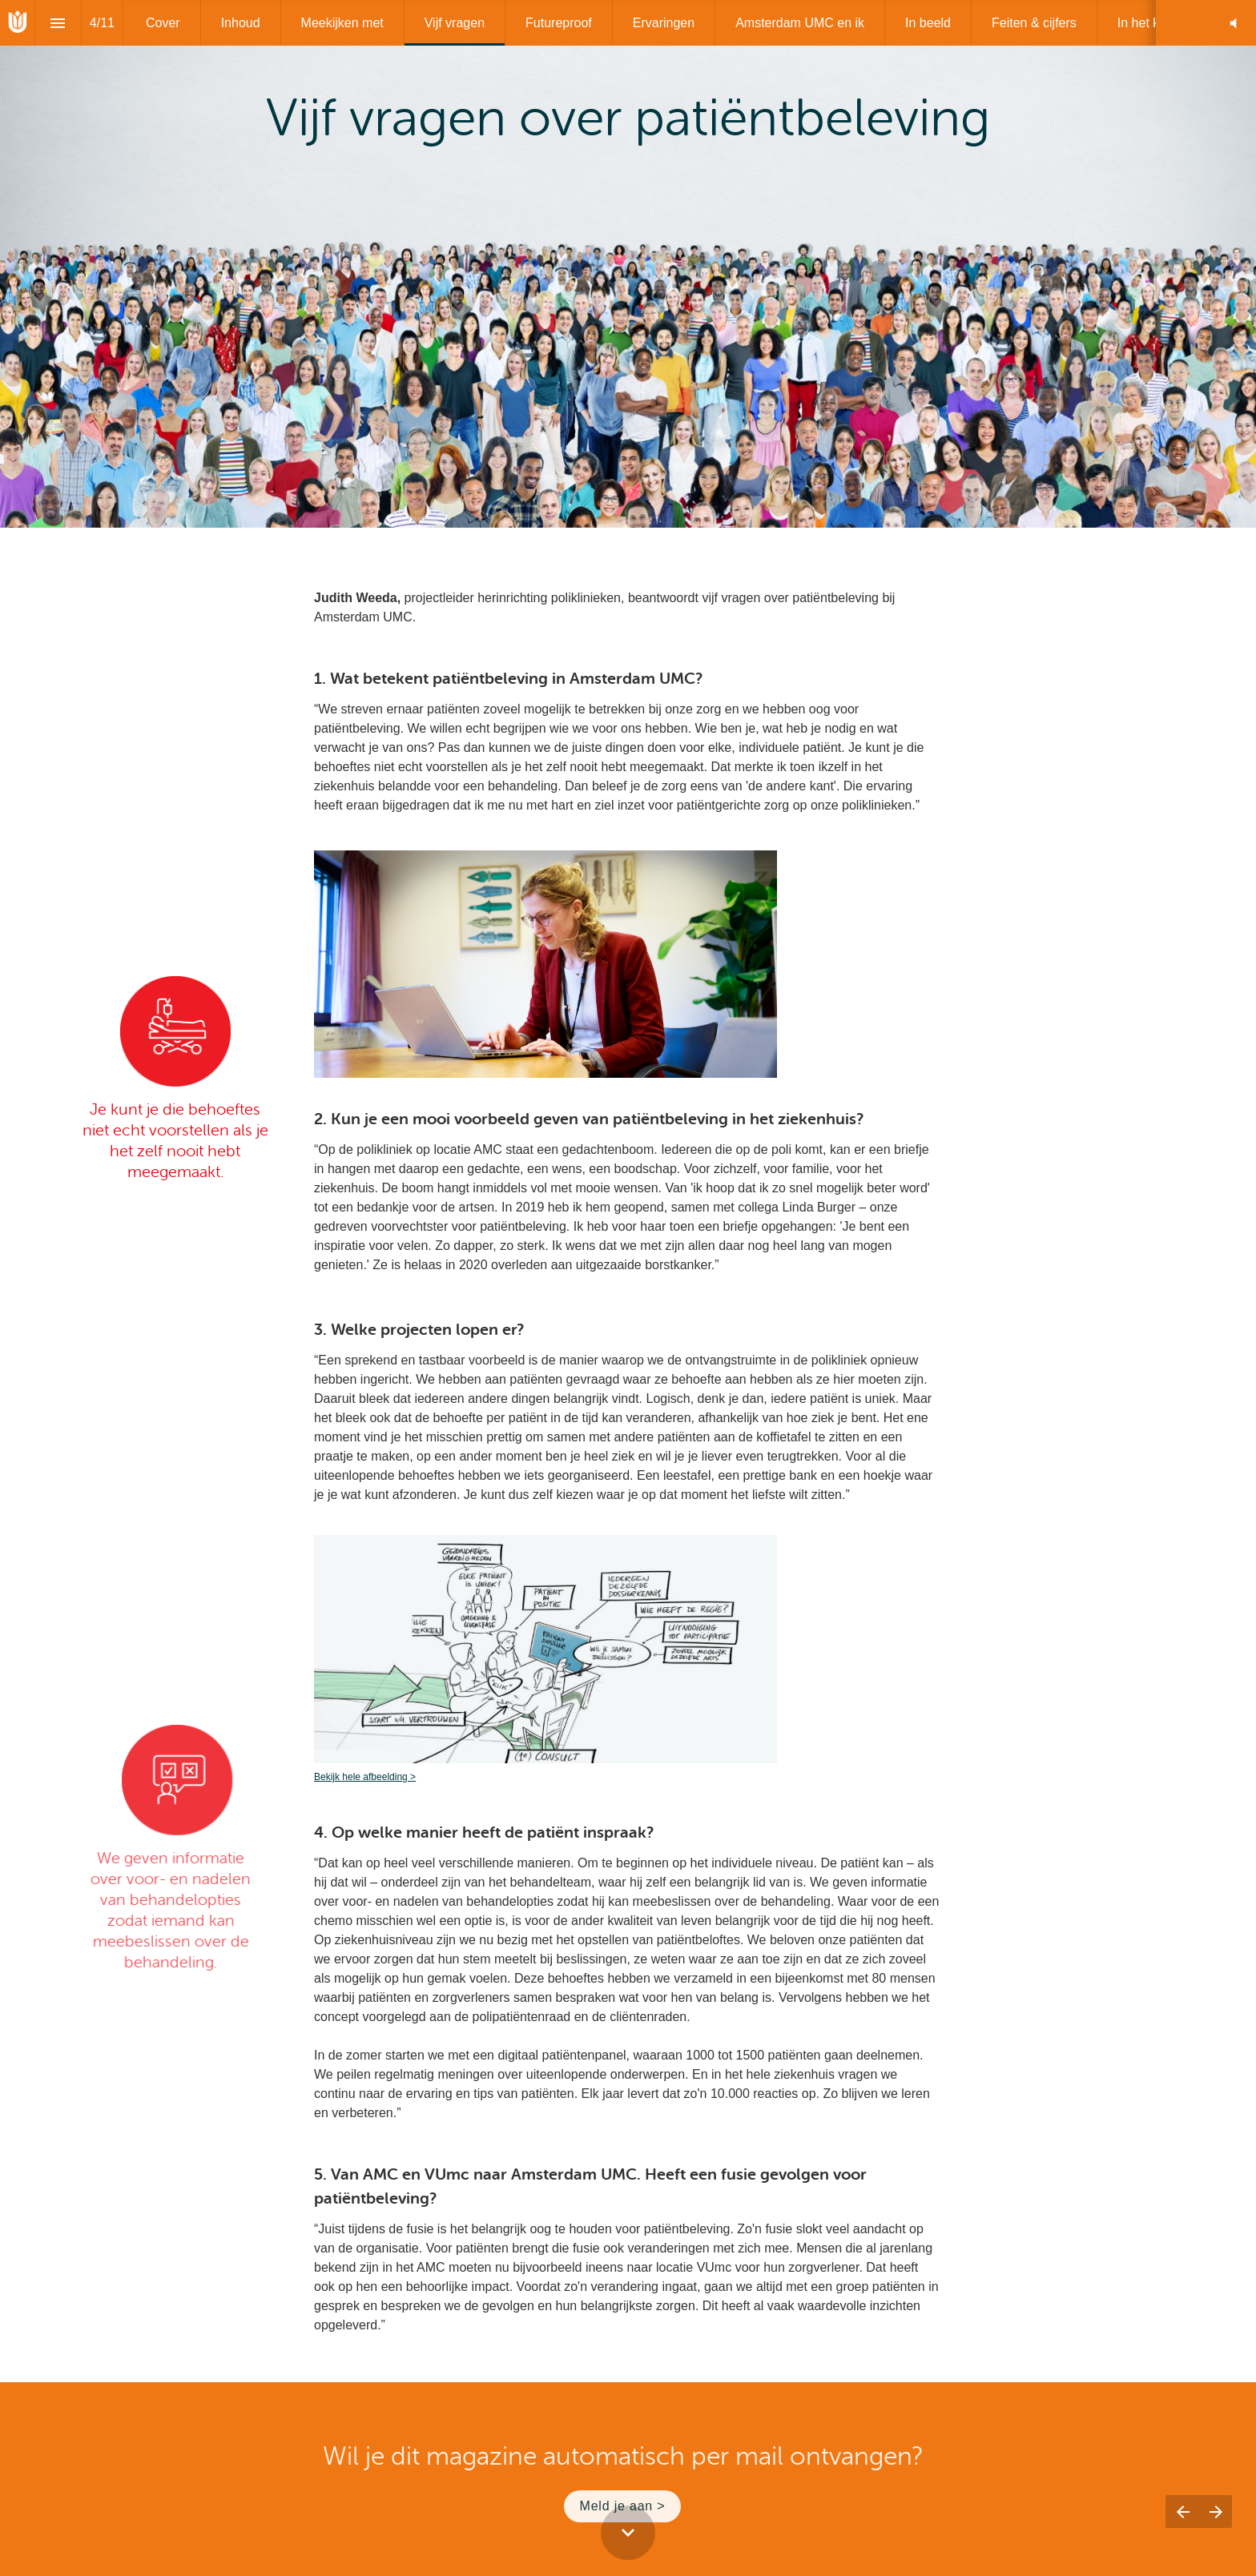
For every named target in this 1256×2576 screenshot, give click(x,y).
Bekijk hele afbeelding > (365, 1776)
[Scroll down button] (628, 2533)
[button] (1233, 23)
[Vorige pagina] (1182, 2511)
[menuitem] (163, 23)
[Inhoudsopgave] (58, 23)
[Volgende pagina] (1215, 2511)
